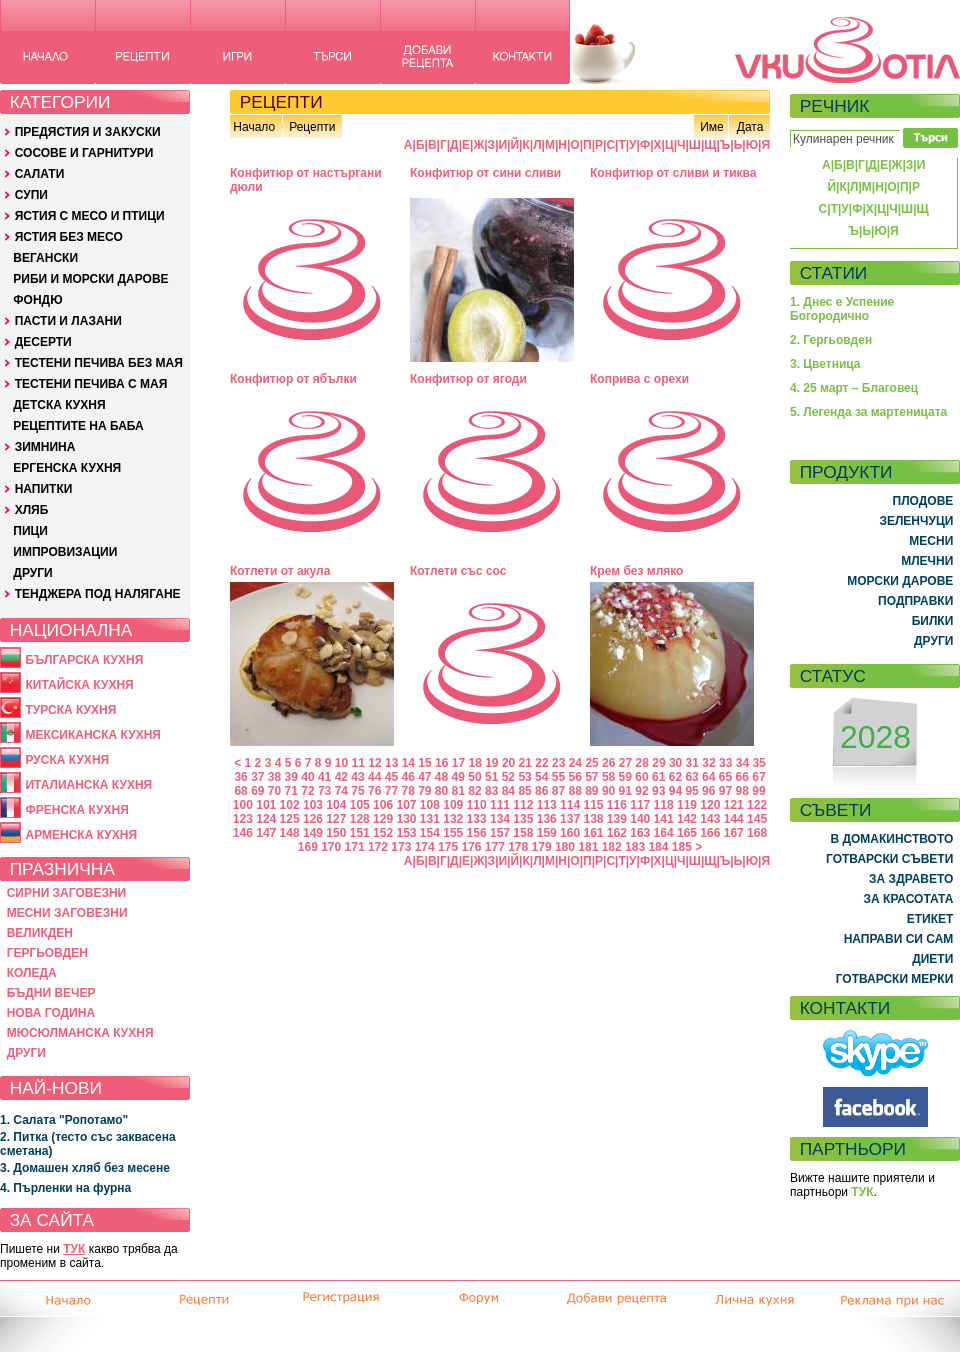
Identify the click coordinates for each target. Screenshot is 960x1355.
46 (407, 777)
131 (430, 819)
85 (524, 791)
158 (523, 833)
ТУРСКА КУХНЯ (70, 710)
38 (274, 777)
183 (635, 847)
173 (401, 847)
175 (448, 847)
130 (406, 819)
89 (591, 791)
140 (640, 819)
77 (391, 791)
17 (458, 763)
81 (458, 791)
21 (525, 763)
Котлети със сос (458, 571)
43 (357, 777)
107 (406, 805)
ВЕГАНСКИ (45, 258)
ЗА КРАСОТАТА (909, 899)
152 (383, 833)
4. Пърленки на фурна (65, 1188)
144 (734, 819)
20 (508, 763)
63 (691, 777)
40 (307, 777)
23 (558, 763)
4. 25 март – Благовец (854, 388)
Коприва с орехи (639, 379)
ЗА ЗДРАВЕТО (911, 879)
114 (570, 805)
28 (642, 763)
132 (453, 819)
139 (617, 819)
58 (608, 777)
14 (408, 763)
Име (712, 127)
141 (664, 819)
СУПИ (31, 195)
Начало (254, 127)
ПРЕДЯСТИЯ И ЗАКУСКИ (88, 132)
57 (591, 777)
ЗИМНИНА (45, 447)
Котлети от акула (280, 571)
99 (758, 791)
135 (523, 819)
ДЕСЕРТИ (43, 342)
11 (358, 763)
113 (547, 805)
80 (441, 791)
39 (291, 777)
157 (500, 833)
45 (391, 777)
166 (710, 833)
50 (474, 777)
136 (547, 819)
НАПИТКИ (44, 489)
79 (424, 791)
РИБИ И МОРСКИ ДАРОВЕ (90, 279)
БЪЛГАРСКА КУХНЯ (84, 660)
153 (406, 833)
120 (710, 805)
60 (641, 777)
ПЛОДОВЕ (923, 501)
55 (558, 777)
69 (257, 791)
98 (742, 791)
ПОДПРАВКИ (915, 601)
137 (570, 819)
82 (474, 791)
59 (625, 777)
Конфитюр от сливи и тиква (673, 173)
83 (491, 791)
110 (477, 805)
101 (266, 805)
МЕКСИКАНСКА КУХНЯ (93, 735)
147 (266, 833)
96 (708, 791)
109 (453, 805)
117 (640, 805)
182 (612, 847)
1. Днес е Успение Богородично (842, 309)
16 (441, 763)
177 (495, 847)
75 (357, 791)
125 (290, 819)
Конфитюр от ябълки (293, 379)
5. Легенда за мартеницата (868, 412)
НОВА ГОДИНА (51, 1013)
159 (547, 833)
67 (758, 777)
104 (336, 805)
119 (687, 805)
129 (383, 819)
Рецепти (312, 127)
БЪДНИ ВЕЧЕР (51, 993)
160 (570, 833)
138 (593, 819)
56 (574, 777)
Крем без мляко (636, 571)
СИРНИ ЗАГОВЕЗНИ (67, 893)
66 (742, 777)
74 (341, 791)
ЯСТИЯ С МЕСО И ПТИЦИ (90, 216)
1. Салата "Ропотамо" (64, 1120)
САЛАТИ (40, 174)
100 (243, 805)
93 (658, 791)
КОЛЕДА (32, 973)
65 (725, 777)
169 (308, 847)
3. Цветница (825, 364)
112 (523, 805)
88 (574, 791)
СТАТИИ (834, 273)
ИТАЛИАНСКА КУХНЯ (88, 785)
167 (734, 833)
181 (588, 847)
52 (508, 777)
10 (341, 763)
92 (641, 791)
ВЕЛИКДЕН (40, 933)
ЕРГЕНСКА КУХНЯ (67, 468)
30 (675, 763)
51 (491, 777)
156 (477, 833)
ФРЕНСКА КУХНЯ (76, 810)
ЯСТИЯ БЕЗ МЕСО (69, 237)
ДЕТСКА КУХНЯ (59, 405)
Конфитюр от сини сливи (485, 173)
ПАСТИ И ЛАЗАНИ (68, 321)
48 (441, 777)
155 (453, 833)
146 (243, 833)
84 (508, 791)
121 (734, 805)
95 (691, 791)
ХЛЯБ (32, 510)
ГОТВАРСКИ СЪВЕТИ (889, 859)
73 (324, 791)
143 (710, 819)
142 (687, 819)
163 (640, 833)
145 (757, 819)
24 (575, 763)
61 (658, 777)
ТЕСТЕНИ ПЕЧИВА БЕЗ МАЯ (99, 363)
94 (675, 791)
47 (424, 777)
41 (324, 777)
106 (383, 805)
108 (430, 805)
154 (430, 833)
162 (617, 833)
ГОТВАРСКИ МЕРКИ (895, 979)
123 (243, 819)
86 (541, 791)
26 (608, 763)
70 (274, 791)
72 (307, 791)
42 (341, 777)
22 (541, 763)
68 (240, 791)
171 (355, 847)
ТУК (74, 1249)
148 (290, 833)
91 (625, 791)
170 (331, 847)
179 (542, 847)
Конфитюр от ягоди (468, 379)
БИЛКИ (933, 621)
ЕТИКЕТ (930, 919)
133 (477, 819)
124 (266, 819)
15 (424, 763)
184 (658, 847)
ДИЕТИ (932, 959)
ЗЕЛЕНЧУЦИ (916, 521)
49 (458, 777)
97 (725, 791)
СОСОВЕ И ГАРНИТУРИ (84, 153)
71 (291, 791)
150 (336, 833)
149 (313, 833)
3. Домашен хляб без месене (85, 1168)
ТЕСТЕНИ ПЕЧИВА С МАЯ (91, 384)
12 (374, 763)
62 (675, 777)
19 (491, 763)
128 (360, 819)
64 (708, 777)
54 (541, 777)
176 (471, 847)
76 (374, 791)
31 (692, 763)
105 (360, 805)
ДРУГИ (32, 573)
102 (290, 805)
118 (664, 805)
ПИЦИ (30, 531)
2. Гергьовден (831, 340)
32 (708, 763)
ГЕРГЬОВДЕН (47, 953)
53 (524, 777)
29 (658, 763)
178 (518, 847)
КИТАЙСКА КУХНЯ (79, 685)
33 (725, 763)
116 (617, 805)
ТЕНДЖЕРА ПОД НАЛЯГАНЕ (98, 594)
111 (500, 805)
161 (593, 833)
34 (742, 763)
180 (565, 847)
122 (757, 805)
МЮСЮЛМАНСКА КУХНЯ (80, 1033)
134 (500, 819)
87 (558, 791)
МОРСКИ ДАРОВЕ (900, 581)
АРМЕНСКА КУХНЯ (81, 835)
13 (391, 763)
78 (407, 791)
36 (240, 777)
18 (474, 763)
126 (313, 819)
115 (593, 805)
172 (378, 847)
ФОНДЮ (37, 300)
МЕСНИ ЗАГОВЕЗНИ (67, 913)
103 (313, 805)
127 (336, 819)
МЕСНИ (931, 541)
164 (664, 833)
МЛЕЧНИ (927, 561)
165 (687, 833)
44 (374, 777)
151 (360, 833)
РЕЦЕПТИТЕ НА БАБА (78, 426)
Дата (750, 127)
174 (425, 847)
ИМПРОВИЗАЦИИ (65, 552)
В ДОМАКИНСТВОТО (891, 839)
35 (758, 763)
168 (757, 833)
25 (591, 763)
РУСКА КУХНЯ (67, 760)
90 (608, 791)
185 (682, 847)
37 (257, 777)
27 (625, 763)
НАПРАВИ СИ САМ (899, 939)
